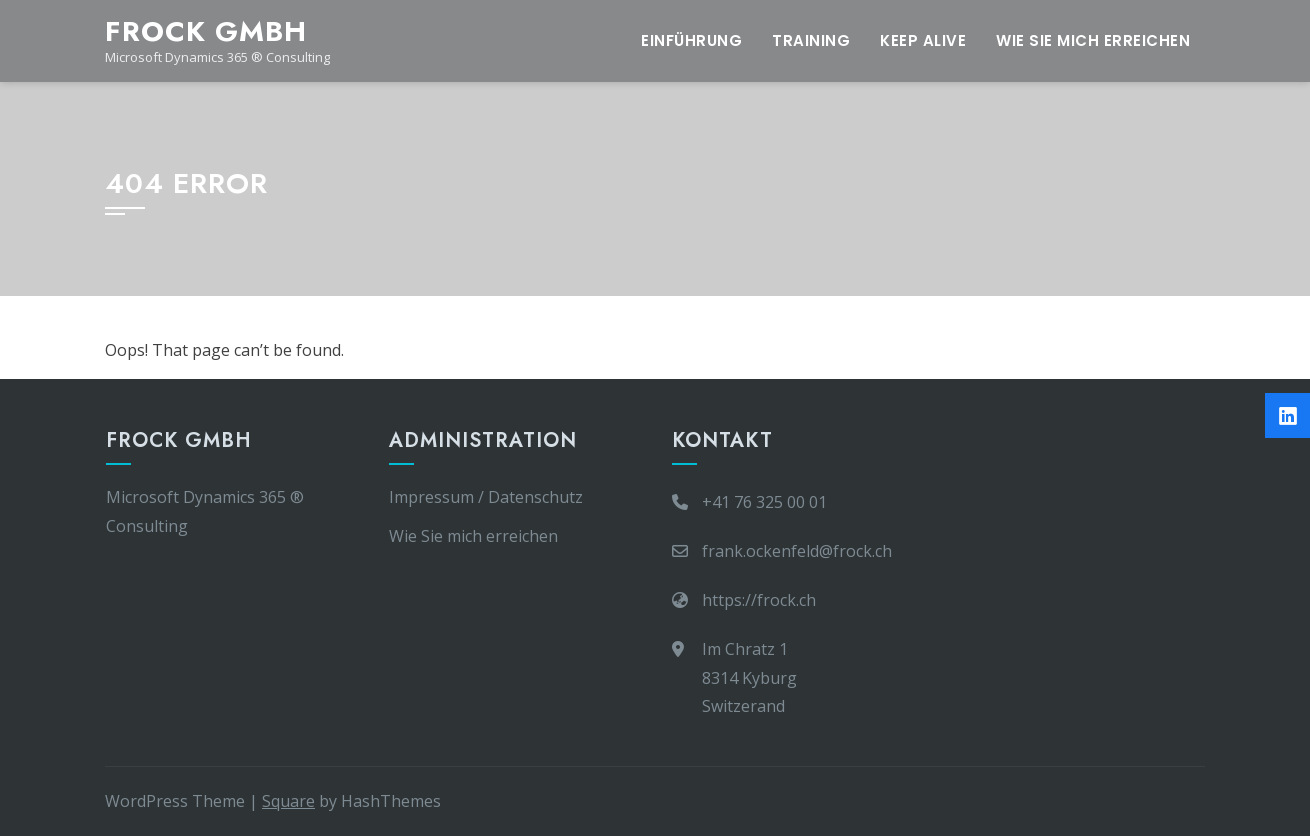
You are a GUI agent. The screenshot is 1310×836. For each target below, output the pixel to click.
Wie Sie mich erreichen (1093, 40)
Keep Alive (923, 40)
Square (288, 801)
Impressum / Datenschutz (486, 497)
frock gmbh (206, 31)
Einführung (691, 40)
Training (811, 40)
